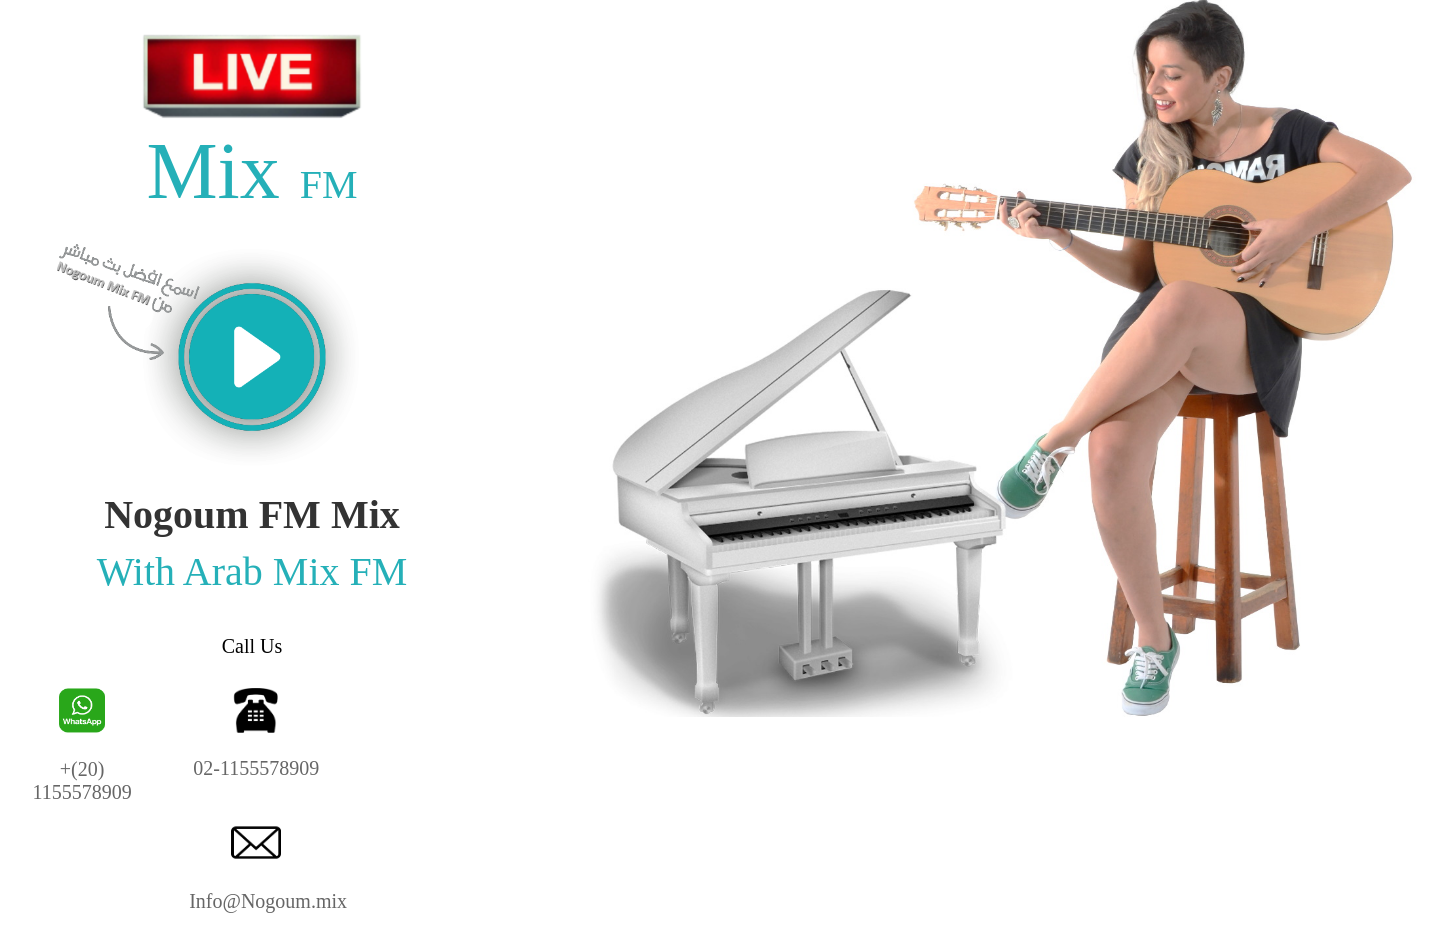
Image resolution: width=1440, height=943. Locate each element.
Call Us (252, 646)
